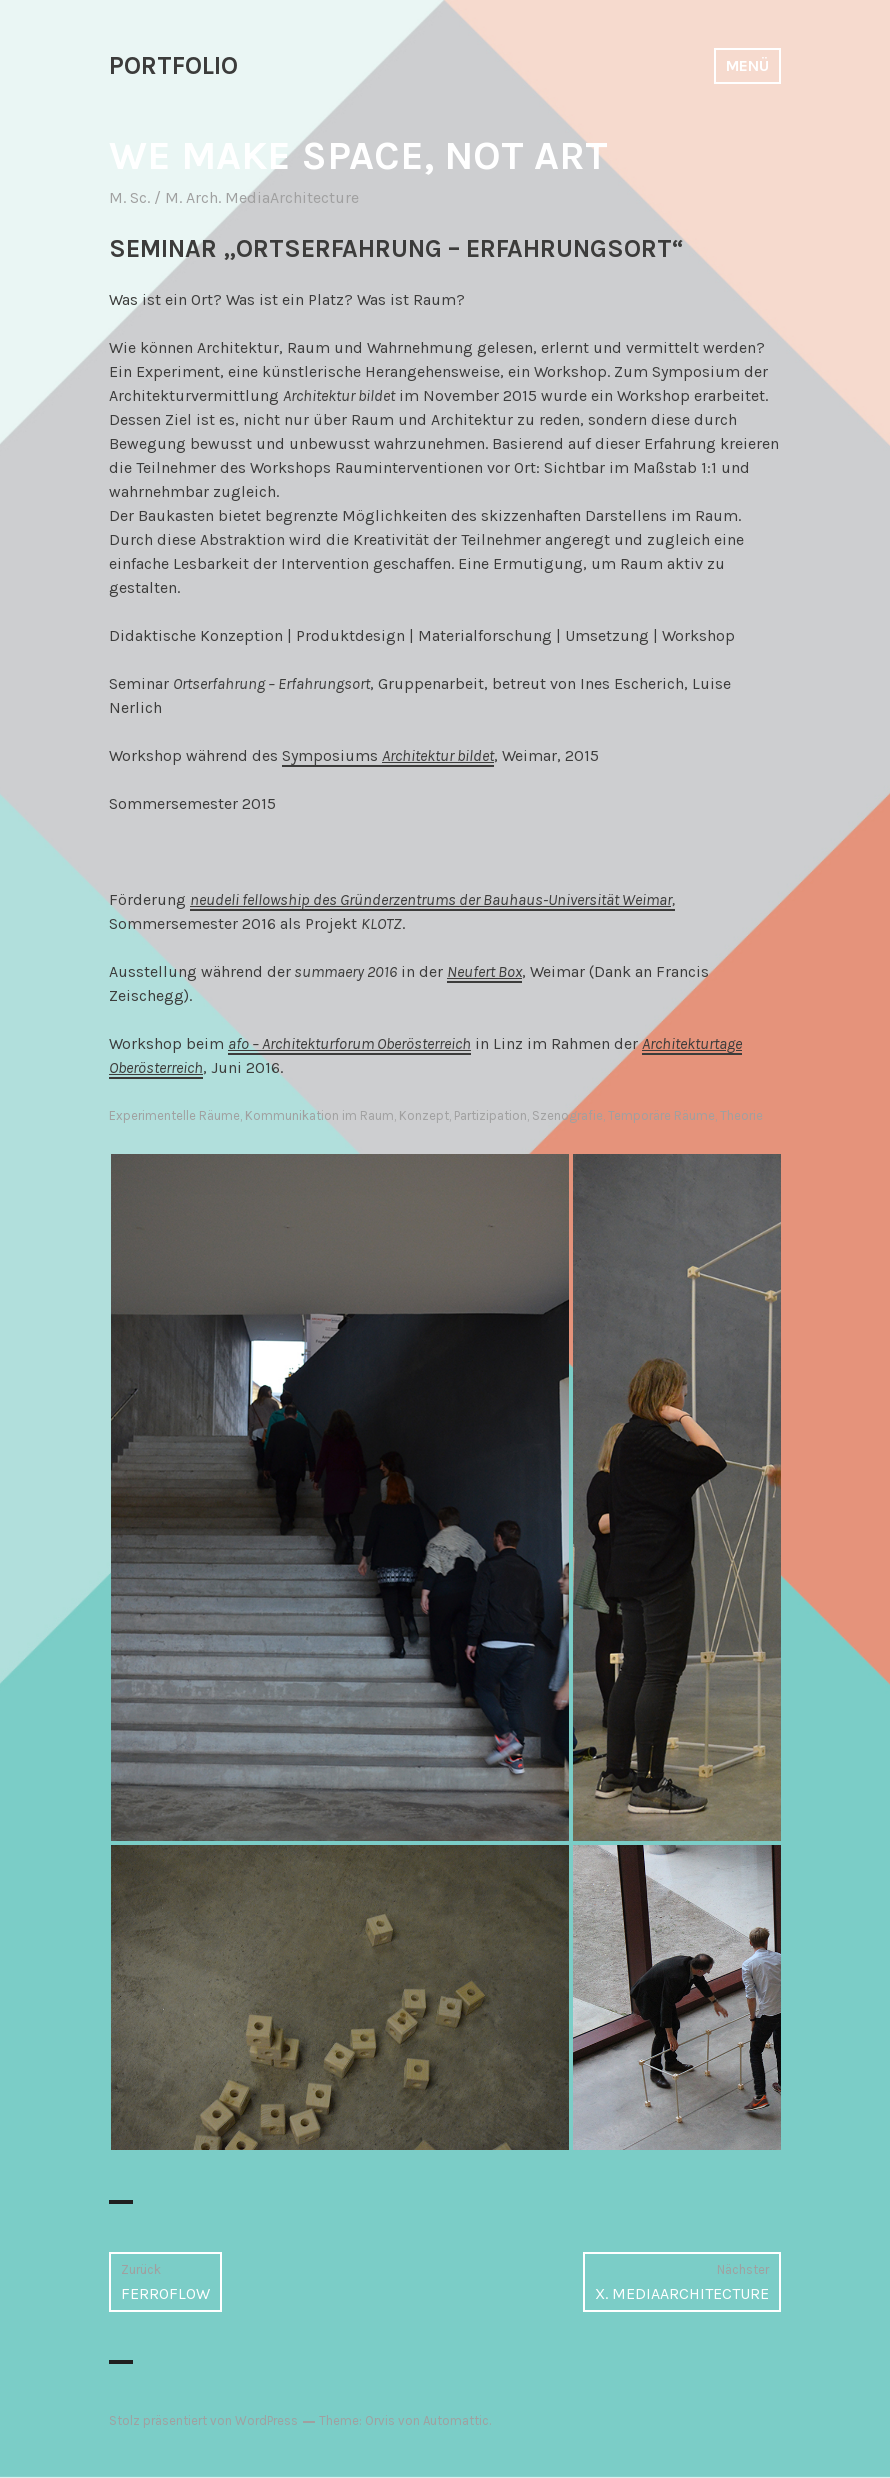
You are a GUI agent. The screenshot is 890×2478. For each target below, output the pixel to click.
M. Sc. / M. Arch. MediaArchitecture (234, 197)
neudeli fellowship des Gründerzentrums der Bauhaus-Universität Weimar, (432, 899)
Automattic (456, 2420)
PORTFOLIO (173, 65)
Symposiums (388, 755)
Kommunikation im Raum (319, 1115)
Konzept (424, 1115)
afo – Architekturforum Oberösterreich (349, 1043)
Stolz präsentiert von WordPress (203, 2420)
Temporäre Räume (661, 1115)
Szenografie (567, 1115)
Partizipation (490, 1115)
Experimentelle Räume (174, 1115)
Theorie (741, 1115)
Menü (747, 65)
